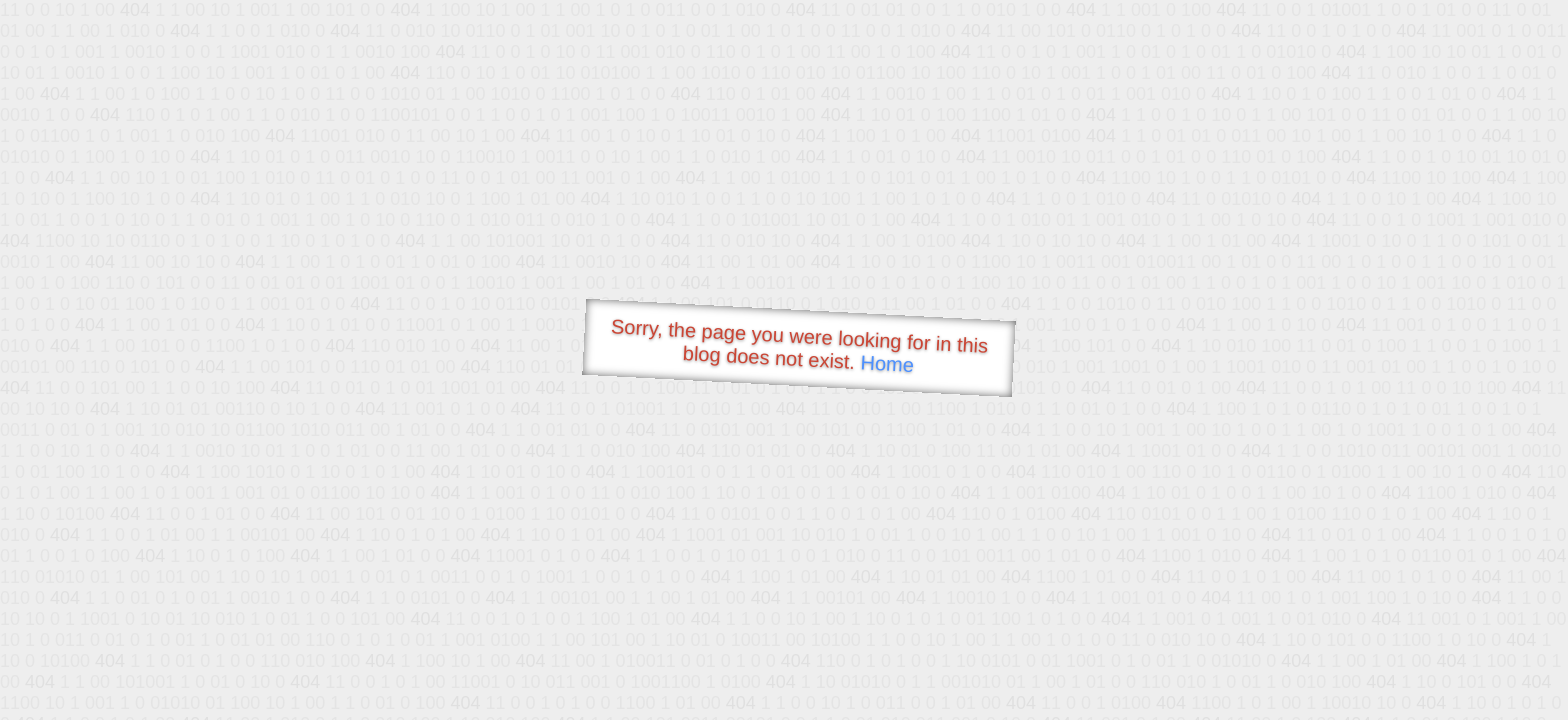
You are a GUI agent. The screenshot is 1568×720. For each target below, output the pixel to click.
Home (887, 363)
